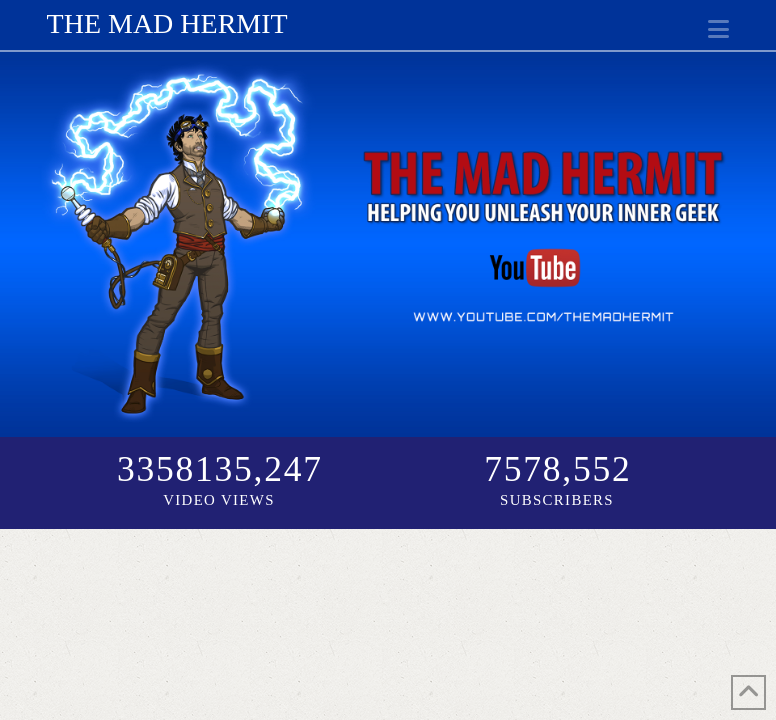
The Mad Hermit (167, 24)
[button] (718, 29)
